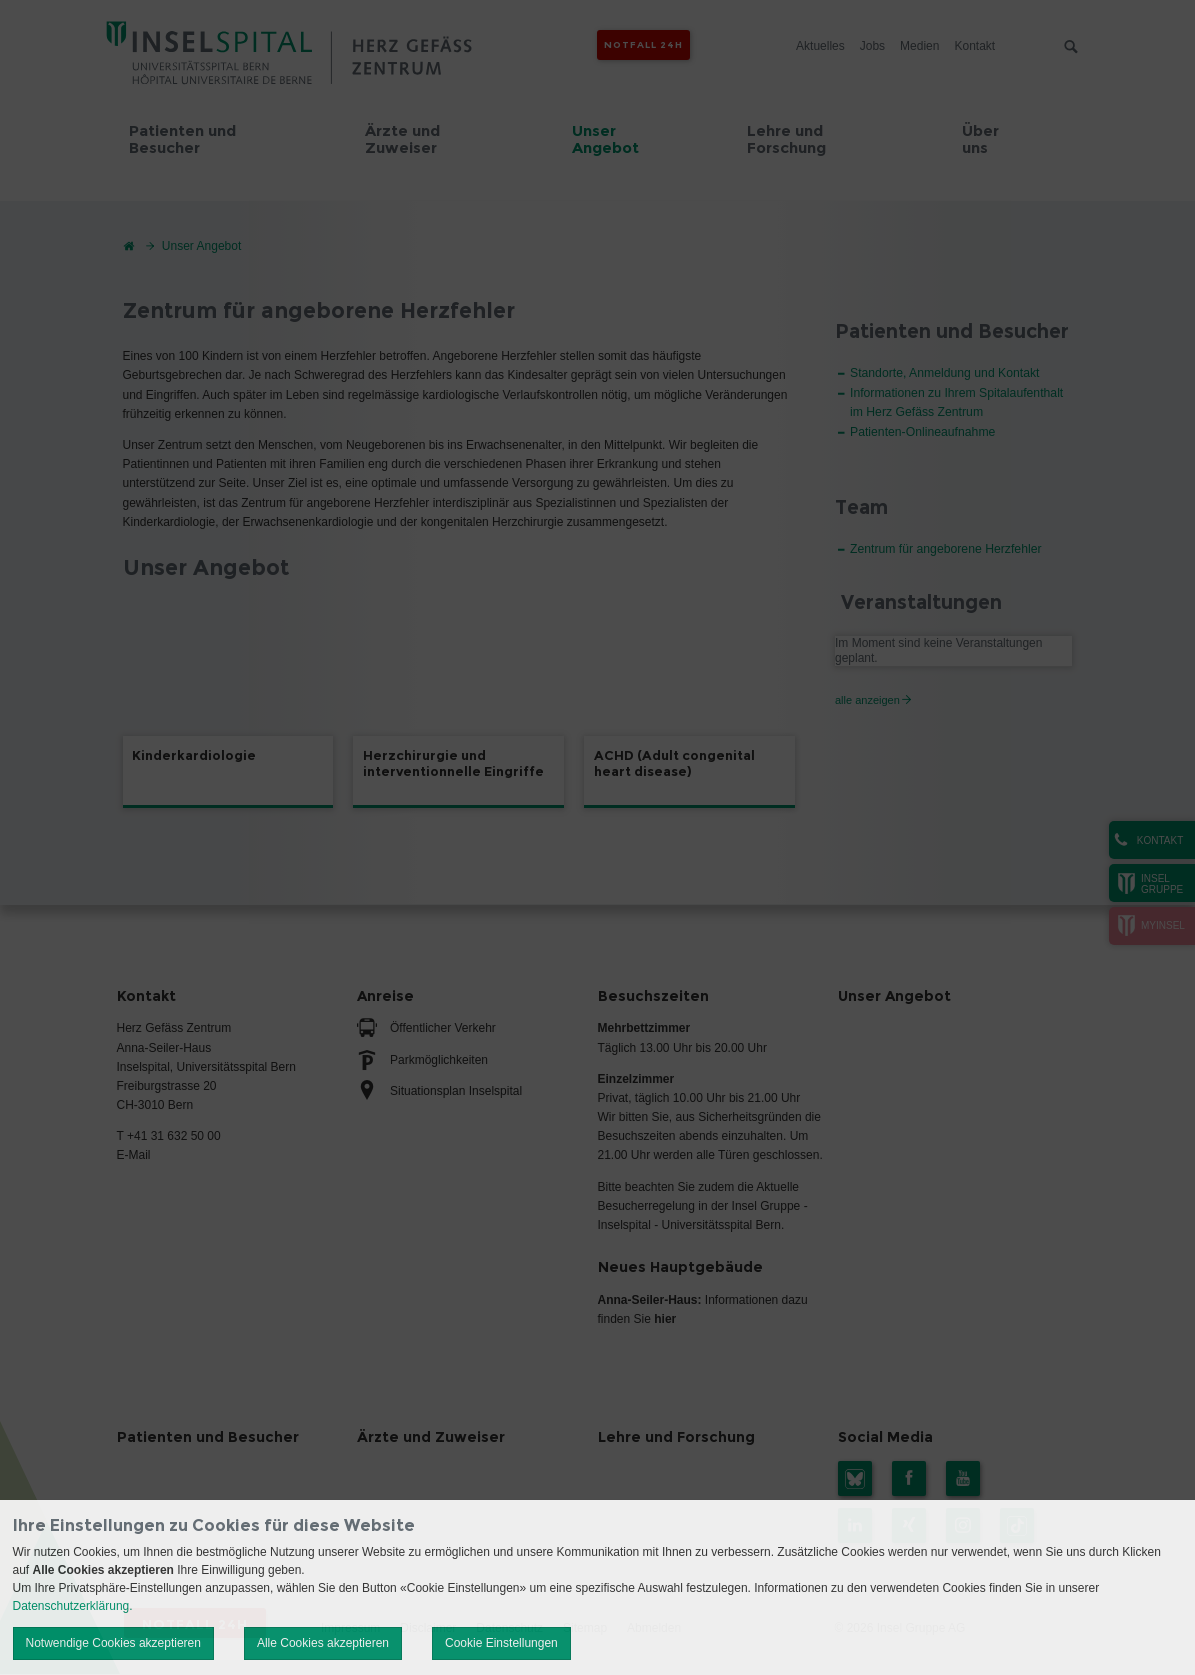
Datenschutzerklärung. (73, 1606)
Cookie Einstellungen (501, 1643)
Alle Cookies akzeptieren (323, 1643)
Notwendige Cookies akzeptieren (113, 1643)
